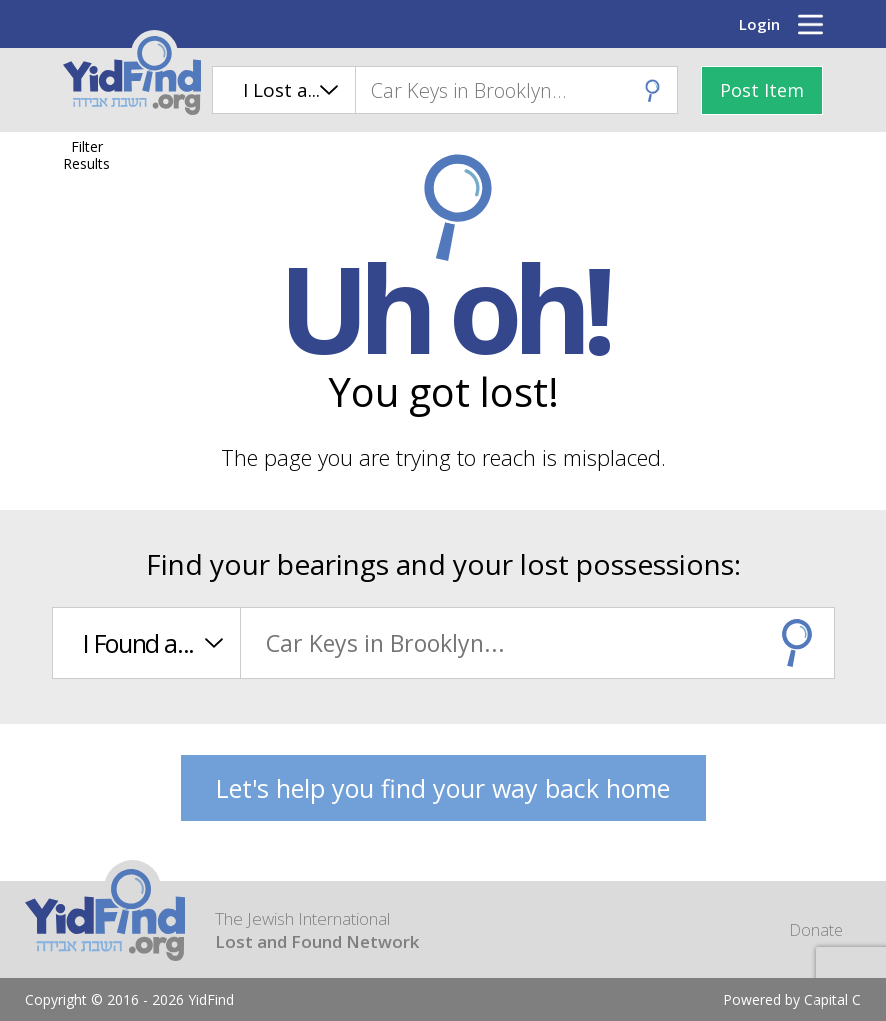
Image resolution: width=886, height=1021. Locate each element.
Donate (816, 930)
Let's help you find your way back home (443, 788)
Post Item (762, 90)
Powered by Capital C (792, 999)
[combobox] (516, 90)
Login (759, 24)
